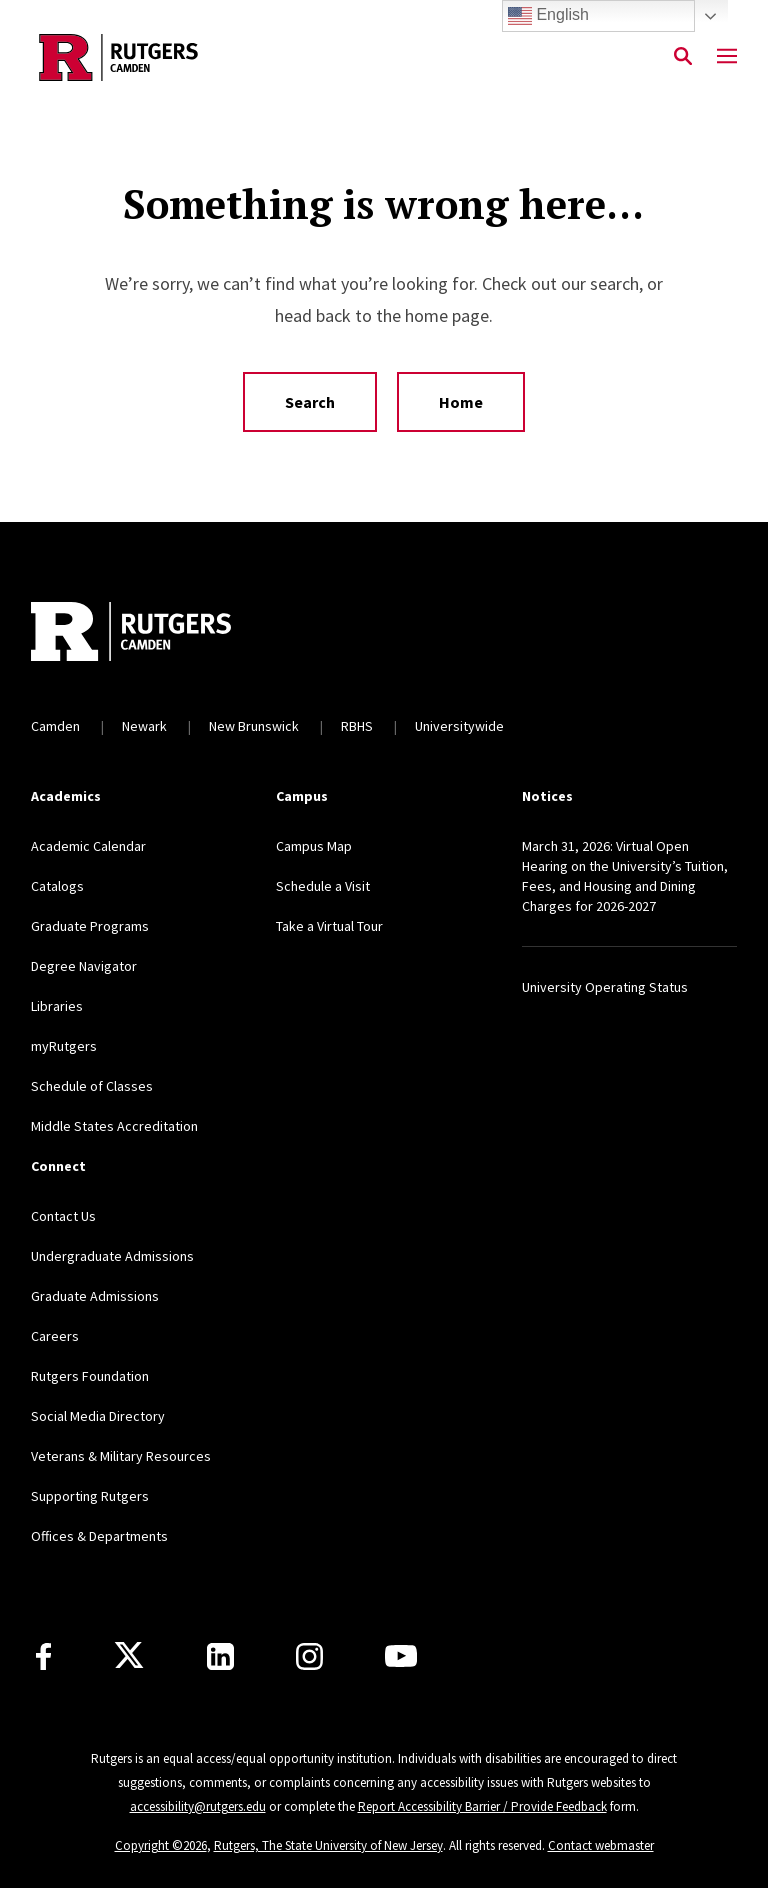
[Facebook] (43, 1656)
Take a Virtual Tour (329, 926)
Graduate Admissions (95, 1296)
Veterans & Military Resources (121, 1456)
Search (310, 402)
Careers (55, 1336)
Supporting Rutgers (90, 1496)
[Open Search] (683, 57)
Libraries (57, 1006)
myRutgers (64, 1046)
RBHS (357, 726)
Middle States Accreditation (114, 1126)
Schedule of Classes (92, 1086)
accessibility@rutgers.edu (198, 1806)
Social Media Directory (98, 1416)
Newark (144, 726)
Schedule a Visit (323, 886)
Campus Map (314, 846)
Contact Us (63, 1216)
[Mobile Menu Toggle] (727, 57)
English (548, 16)
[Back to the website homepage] (118, 57)
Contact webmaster (601, 1845)
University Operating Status (605, 987)
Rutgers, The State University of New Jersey (328, 1845)
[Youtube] (401, 1656)
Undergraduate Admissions (112, 1256)
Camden (55, 726)
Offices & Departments (99, 1536)
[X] (129, 1656)
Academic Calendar (88, 846)
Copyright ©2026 (161, 1845)
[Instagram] (309, 1656)
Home (461, 402)
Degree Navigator (84, 966)
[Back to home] (163, 634)
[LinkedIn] (220, 1656)
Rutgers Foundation (90, 1376)
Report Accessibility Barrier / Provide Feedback (482, 1806)
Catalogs (57, 886)
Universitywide (459, 726)
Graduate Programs (90, 926)
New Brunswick (254, 726)
